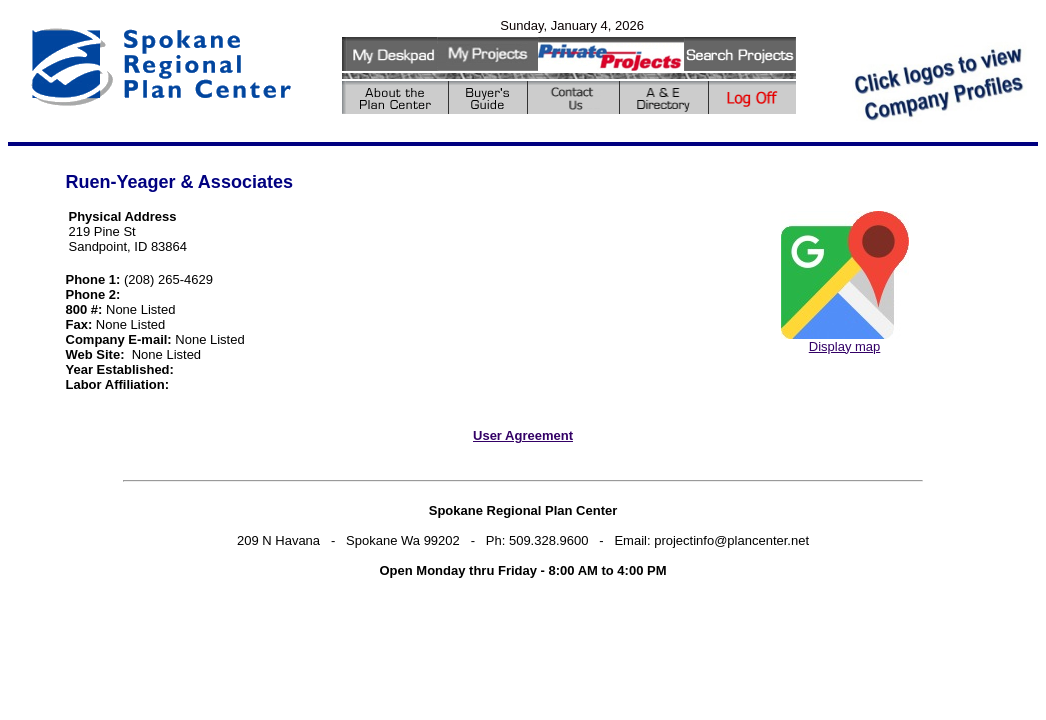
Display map (845, 346)
